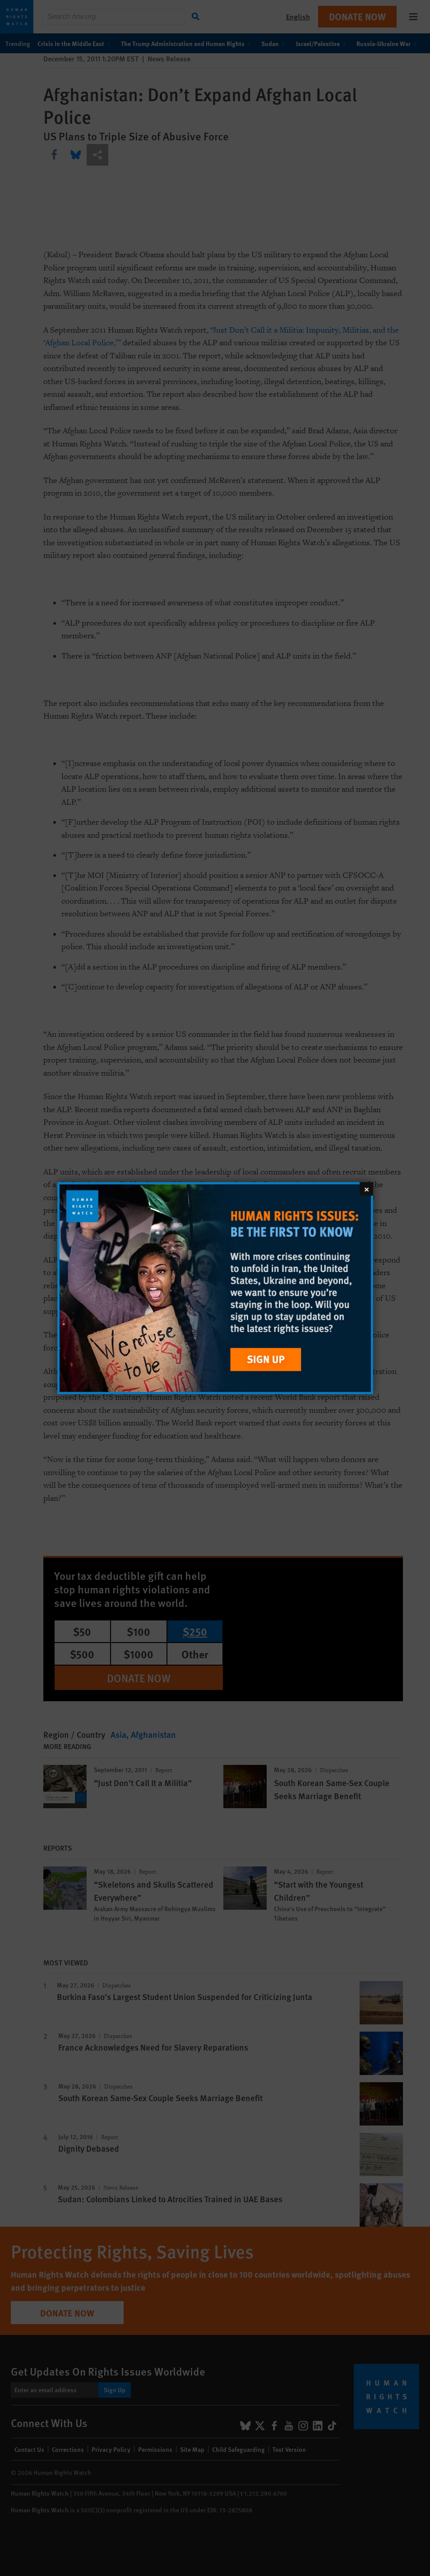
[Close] (366, 1188)
